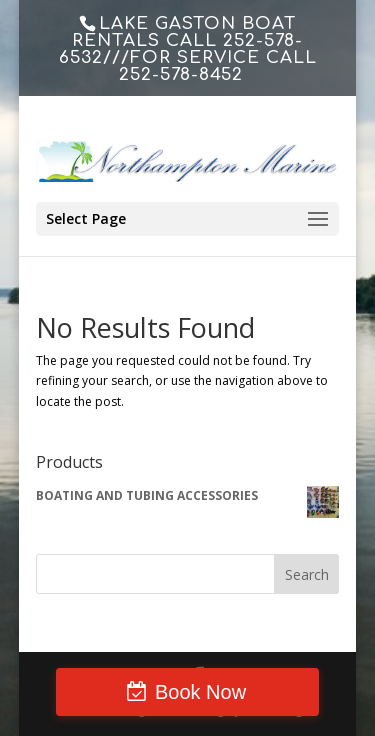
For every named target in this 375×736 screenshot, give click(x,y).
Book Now (200, 692)
